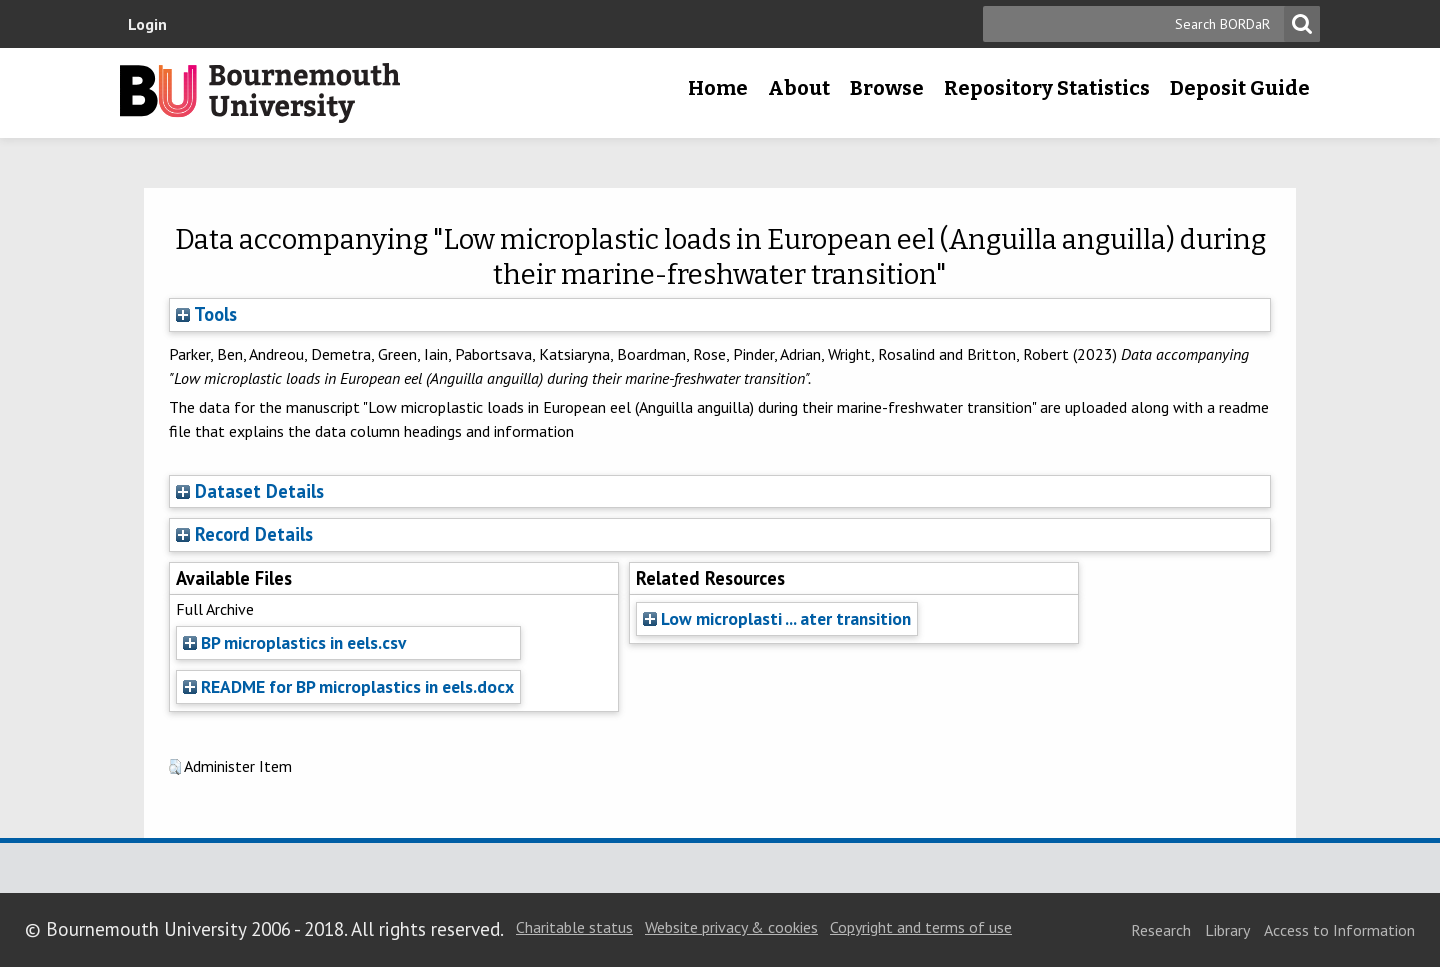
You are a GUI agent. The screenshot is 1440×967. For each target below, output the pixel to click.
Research (1161, 930)
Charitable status (574, 927)
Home (718, 88)
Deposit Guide (1240, 88)
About (799, 88)
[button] (175, 767)
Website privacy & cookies (731, 927)
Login (147, 24)
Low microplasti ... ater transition (777, 618)
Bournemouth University (260, 93)
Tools (206, 314)
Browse (887, 88)
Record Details (254, 534)
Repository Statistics (1047, 88)
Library (1227, 930)
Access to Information (1339, 930)
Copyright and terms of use (921, 927)
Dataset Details (259, 491)
